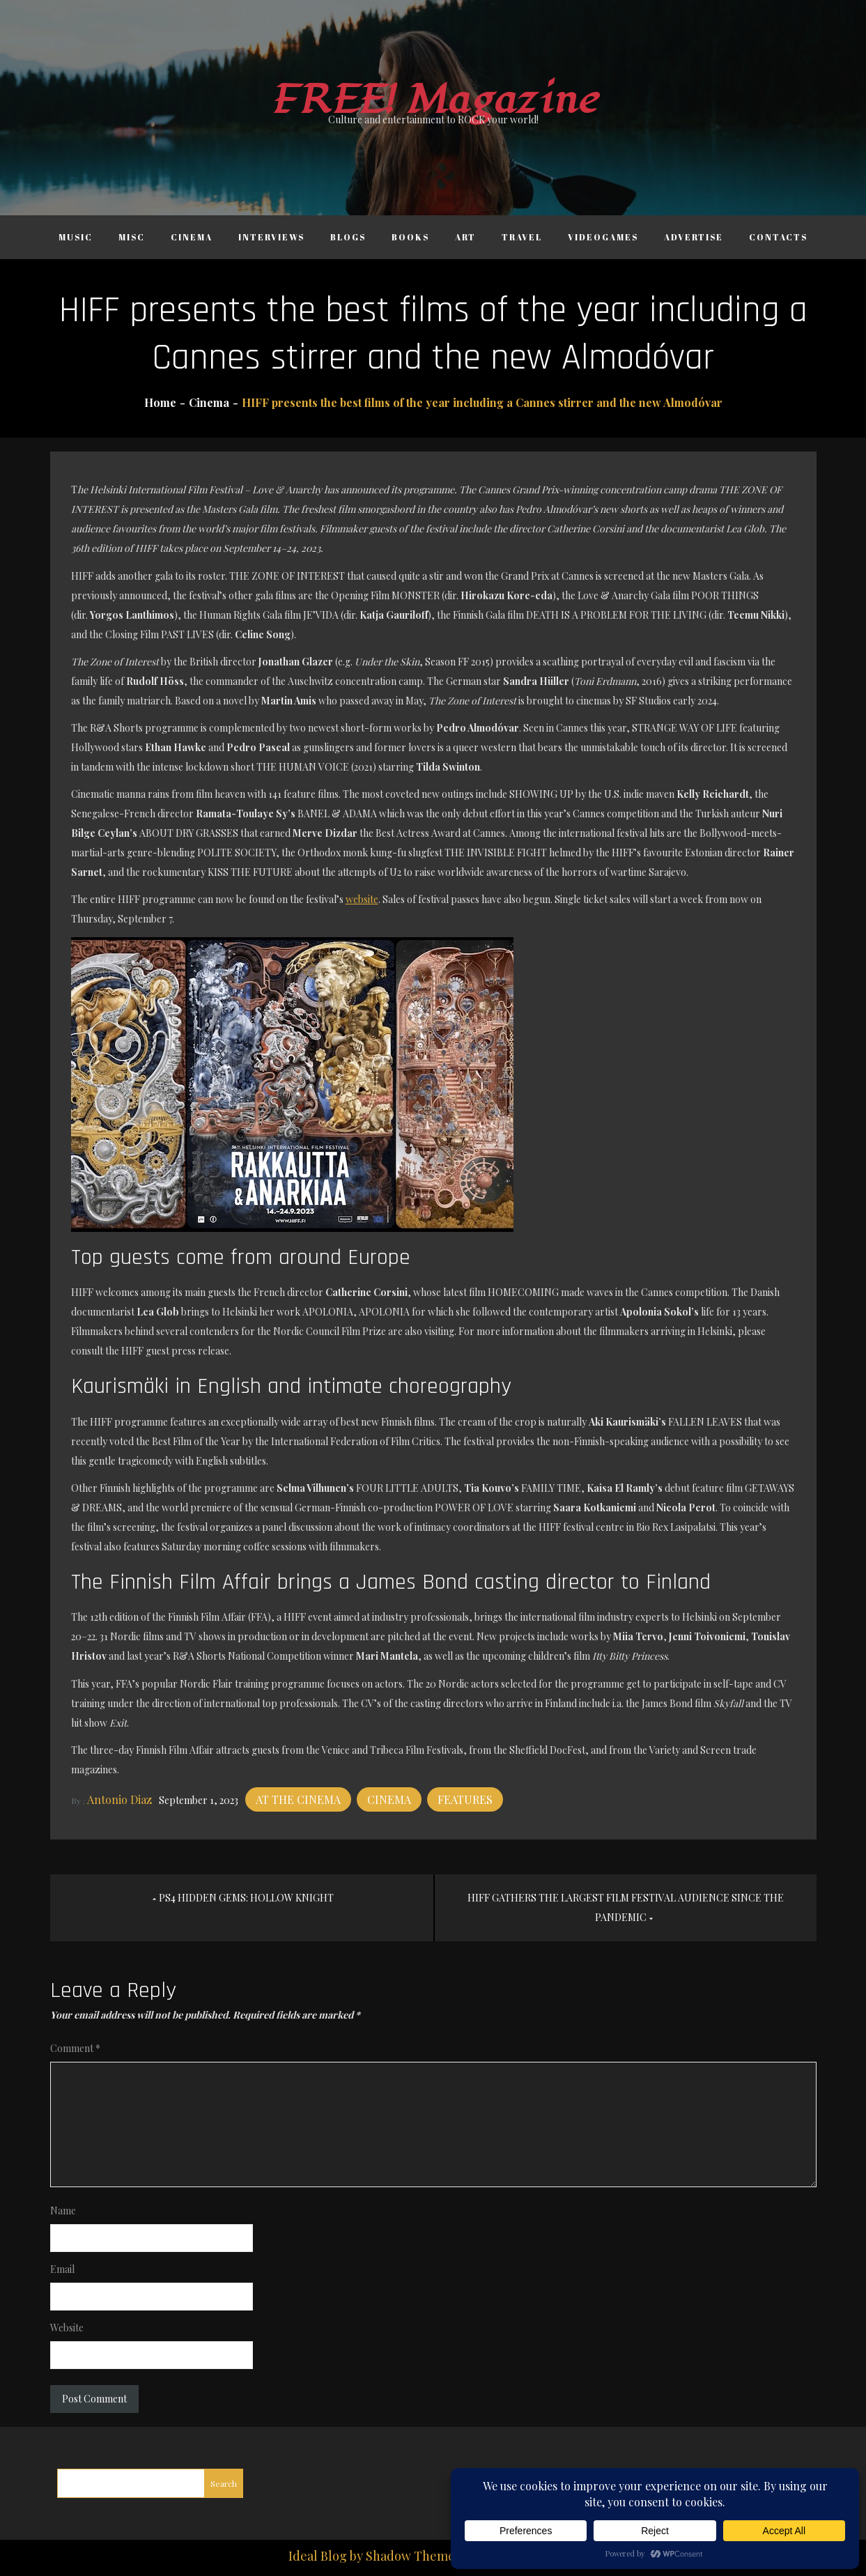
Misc (131, 236)
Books (410, 236)
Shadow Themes (413, 2555)
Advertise (693, 236)
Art (465, 236)
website (362, 899)
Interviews (271, 236)
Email (62, 2269)
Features (465, 1799)
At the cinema (298, 1799)
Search (223, 2483)
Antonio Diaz (119, 1799)
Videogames (603, 236)
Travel (522, 236)
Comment (75, 2048)
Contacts (778, 236)
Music (76, 236)
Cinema (191, 236)
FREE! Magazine (433, 100)
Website (67, 2327)
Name (63, 2210)
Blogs (348, 236)
